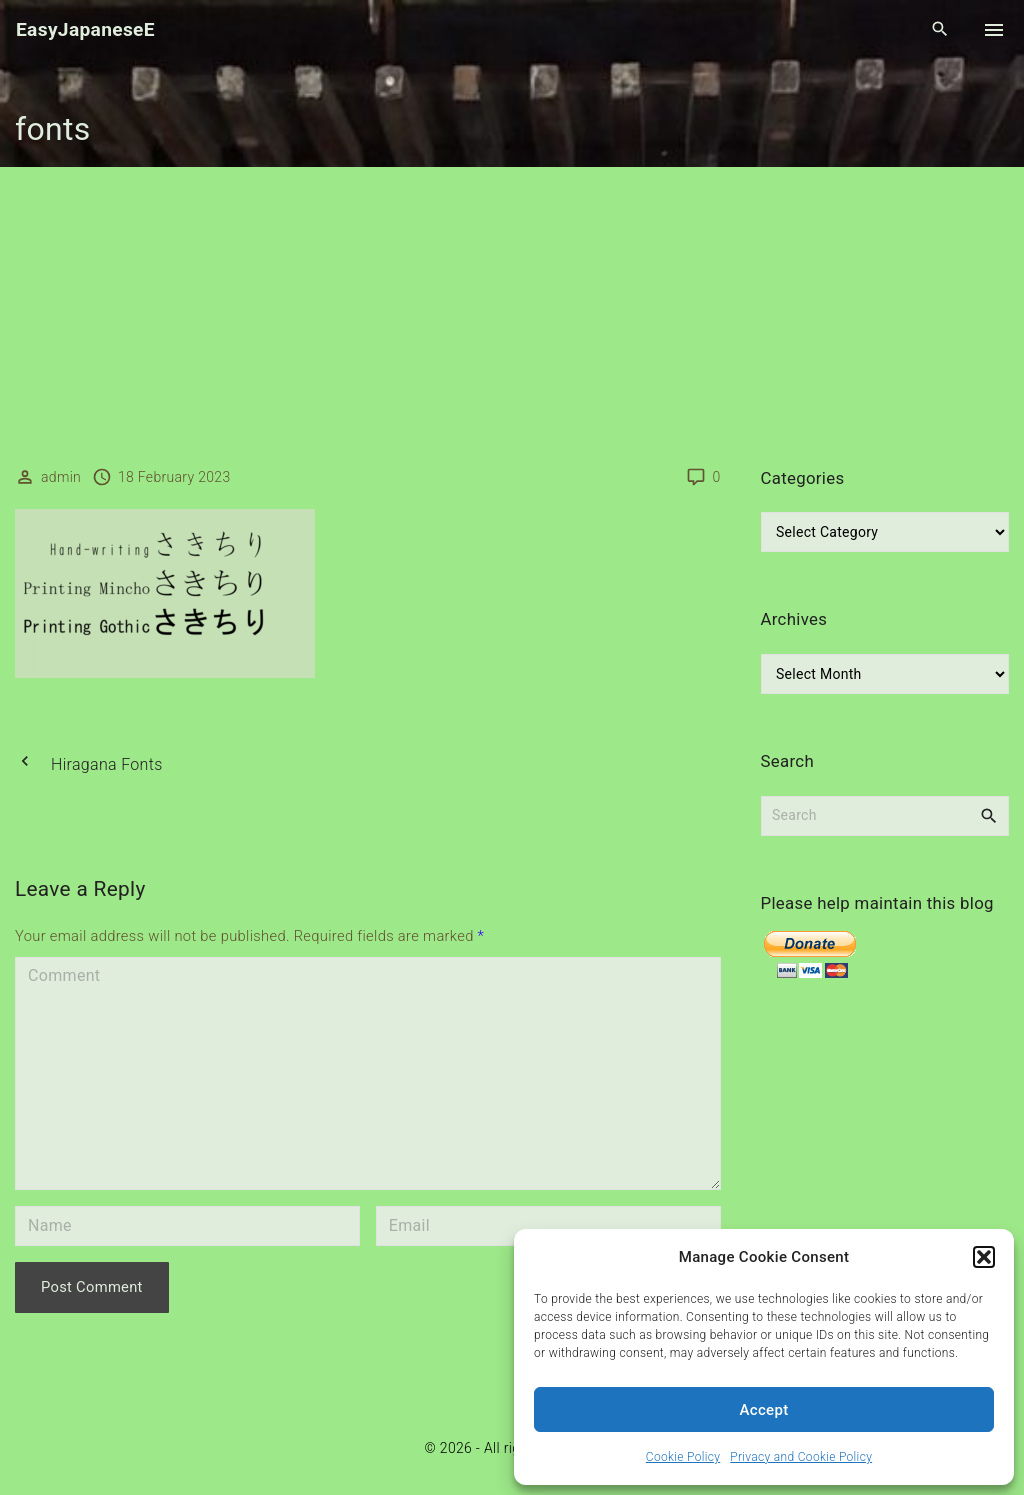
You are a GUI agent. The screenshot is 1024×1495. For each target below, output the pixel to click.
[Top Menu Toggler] (994, 30)
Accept (764, 1410)
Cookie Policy (683, 1457)
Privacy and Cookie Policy (801, 1457)
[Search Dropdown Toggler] (940, 30)
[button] (984, 1257)
